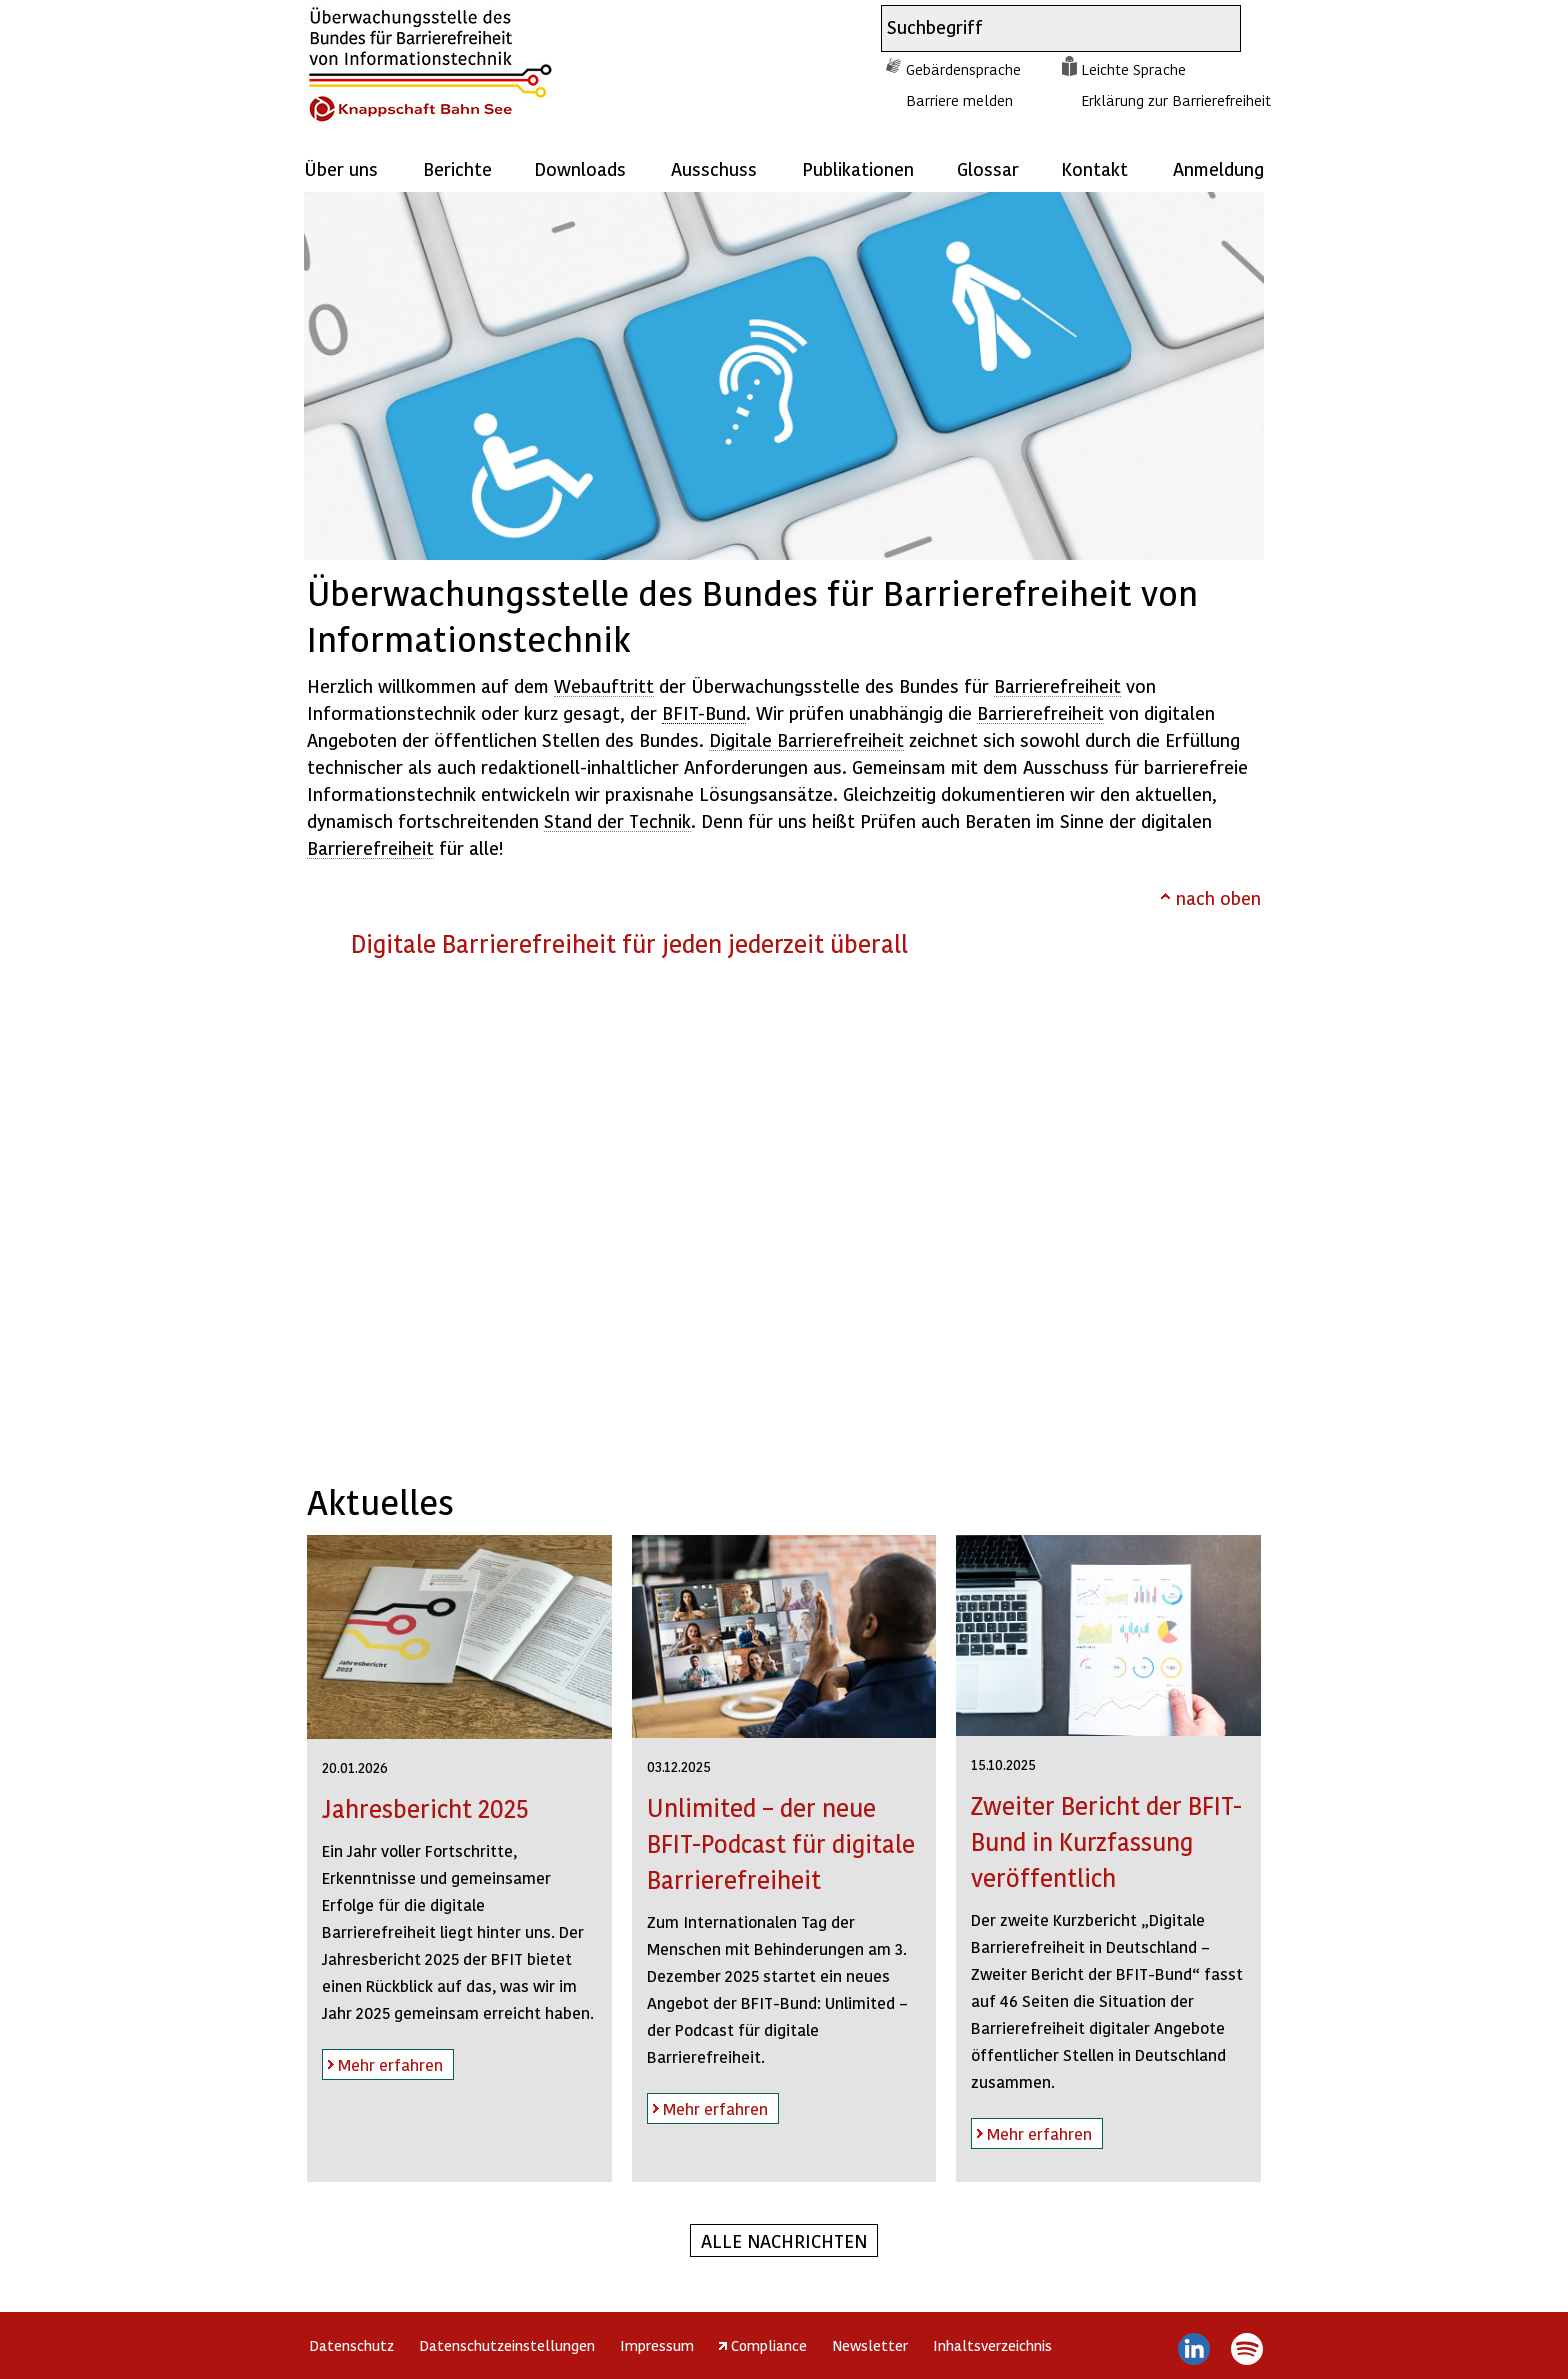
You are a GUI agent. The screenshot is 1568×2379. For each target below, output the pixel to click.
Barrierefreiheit (1057, 685)
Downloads (580, 168)
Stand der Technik (617, 820)
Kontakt (1094, 168)
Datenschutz (351, 2345)
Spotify (1246, 2349)
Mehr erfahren (382, 2061)
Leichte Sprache (1133, 69)
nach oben (1218, 897)
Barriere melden (959, 100)
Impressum (657, 2345)
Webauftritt (604, 685)
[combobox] (1043, 28)
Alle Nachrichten (784, 2240)
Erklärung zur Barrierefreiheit (1176, 100)
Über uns (341, 168)
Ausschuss (714, 168)
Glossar (988, 168)
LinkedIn (1194, 2349)
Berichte (457, 168)
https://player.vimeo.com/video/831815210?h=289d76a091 (783, 1215)
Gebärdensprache (963, 69)
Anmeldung (1218, 168)
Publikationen (858, 168)
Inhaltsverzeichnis (992, 2345)
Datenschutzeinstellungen (507, 2345)
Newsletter (870, 2345)
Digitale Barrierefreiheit (806, 739)
